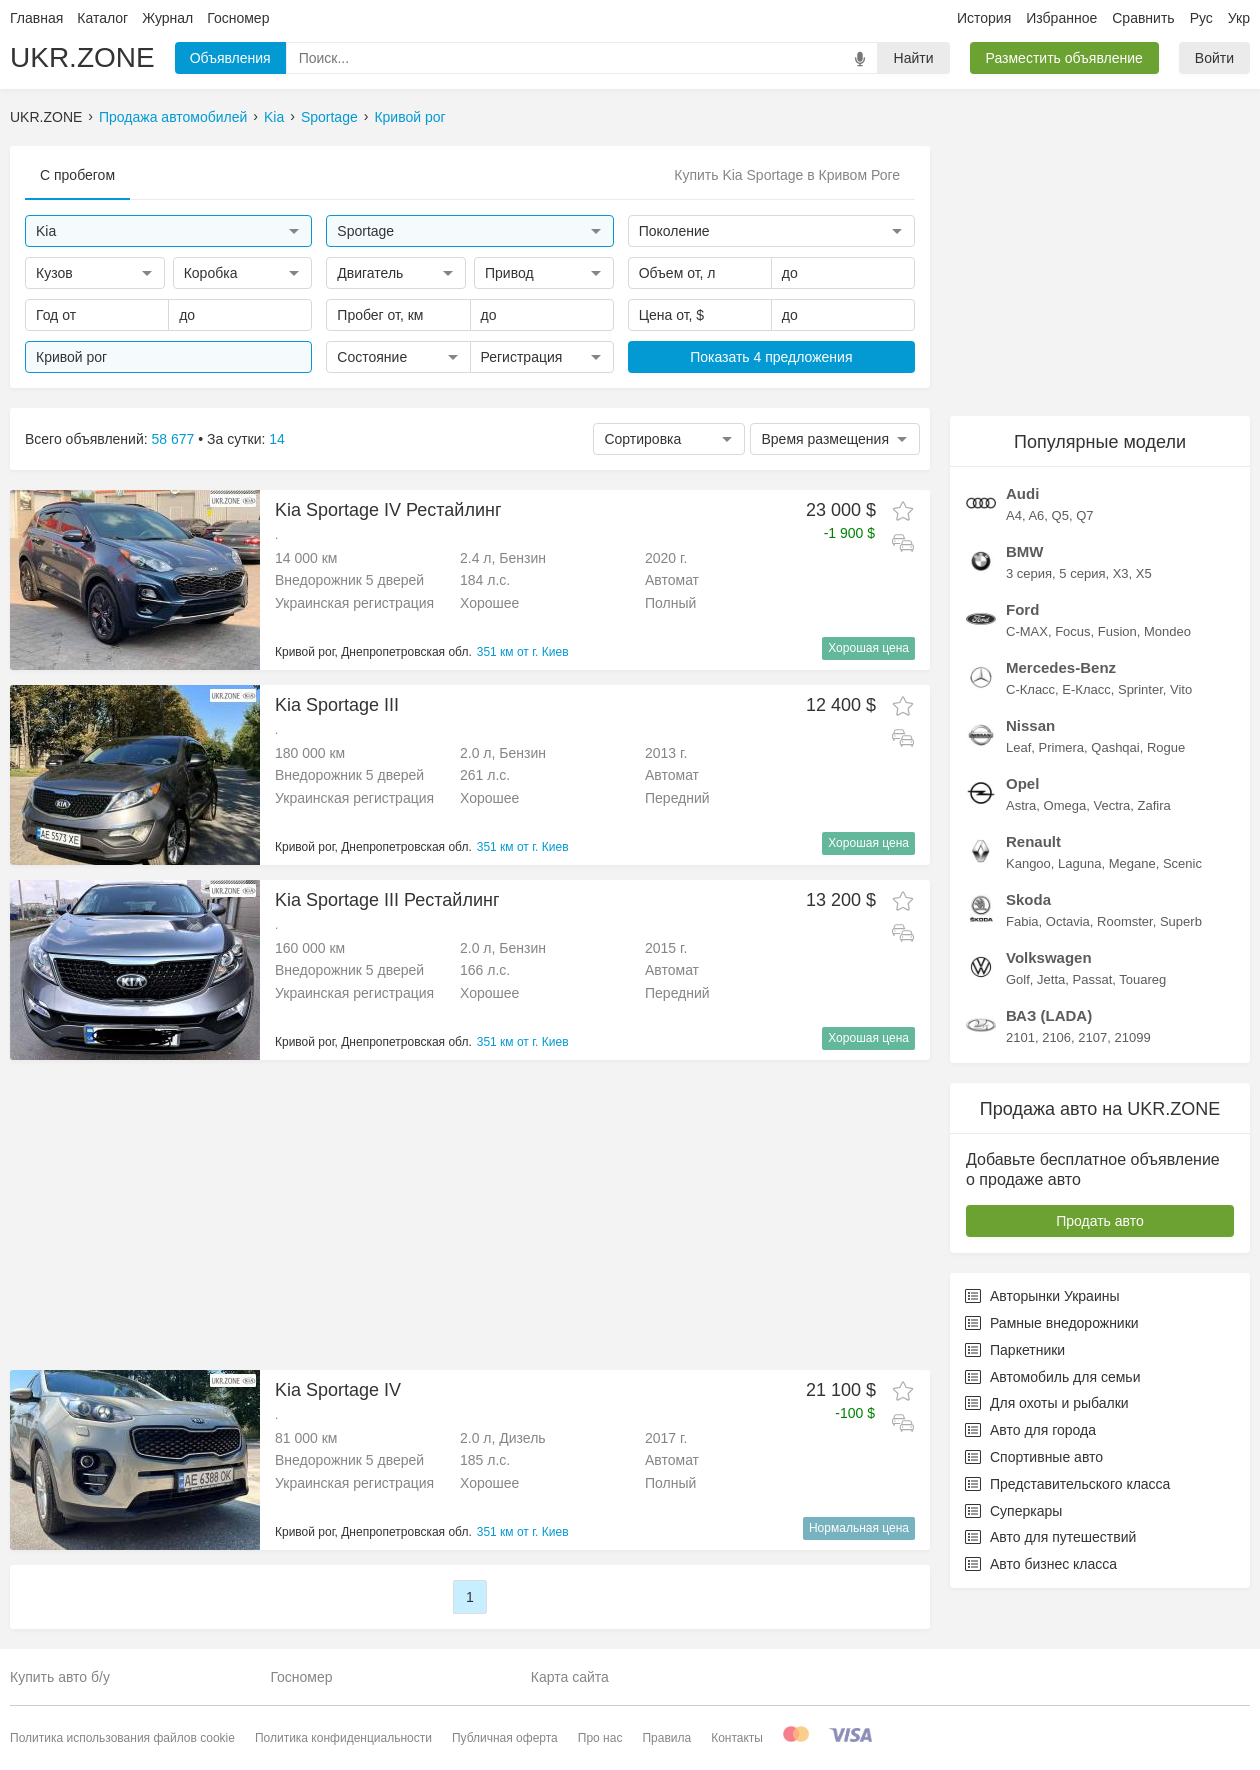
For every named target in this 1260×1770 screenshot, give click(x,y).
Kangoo (1028, 863)
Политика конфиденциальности (343, 1738)
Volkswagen (1049, 957)
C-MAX (1027, 631)
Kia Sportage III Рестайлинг (387, 900)
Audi (1022, 493)
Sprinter (1140, 689)
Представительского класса (1067, 1484)
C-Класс (1030, 689)
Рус (1201, 18)
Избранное (1061, 18)
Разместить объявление (1064, 58)
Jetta (1051, 979)
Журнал (167, 18)
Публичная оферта (505, 1738)
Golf (1018, 979)
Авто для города (1030, 1430)
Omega (1065, 805)
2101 (1020, 1037)
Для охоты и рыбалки (1047, 1403)
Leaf (1018, 747)
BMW (1025, 551)
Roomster (1125, 921)
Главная (36, 18)
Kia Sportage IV (338, 1390)
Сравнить (1143, 18)
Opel (1022, 783)
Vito (1181, 689)
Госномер (238, 18)
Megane (1132, 863)
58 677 (173, 439)
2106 (1056, 1037)
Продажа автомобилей (173, 117)
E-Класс (1086, 689)
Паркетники (1015, 1350)
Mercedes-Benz (1061, 667)
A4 (1014, 515)
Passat (1093, 979)
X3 (1121, 573)
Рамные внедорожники (1052, 1323)
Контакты (737, 1738)
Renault (1033, 841)
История (984, 18)
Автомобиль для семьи (1052, 1377)
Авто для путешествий (1050, 1537)
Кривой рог (409, 117)
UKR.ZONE (82, 57)
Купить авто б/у (60, 1677)
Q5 (1060, 515)
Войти (1214, 58)
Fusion (1117, 631)
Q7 (1084, 515)
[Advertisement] (462, 1215)
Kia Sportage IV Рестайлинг (388, 510)
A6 (1036, 515)
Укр (1239, 18)
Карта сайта (570, 1677)
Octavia (1068, 921)
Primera (1062, 747)
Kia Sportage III (337, 705)
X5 (1144, 573)
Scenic (1182, 863)
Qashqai (1115, 747)
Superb (1181, 921)
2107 (1092, 1037)
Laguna (1079, 863)
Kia (274, 117)
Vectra (1111, 805)
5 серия (1082, 573)
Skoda (1028, 899)
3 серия (1029, 573)
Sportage (329, 117)
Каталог (102, 18)
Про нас (600, 1738)
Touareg (1142, 979)
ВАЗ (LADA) (1049, 1015)
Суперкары (1013, 1511)
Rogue (1166, 747)
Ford (1022, 609)
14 (277, 439)
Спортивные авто (1034, 1457)
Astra (1021, 805)
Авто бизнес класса (1041, 1564)
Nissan (1030, 725)
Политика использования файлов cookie (122, 1738)
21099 (1132, 1037)
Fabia (1022, 921)
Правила (666, 1738)
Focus (1072, 631)
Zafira (1154, 805)
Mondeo (1167, 631)
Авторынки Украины (1042, 1296)
